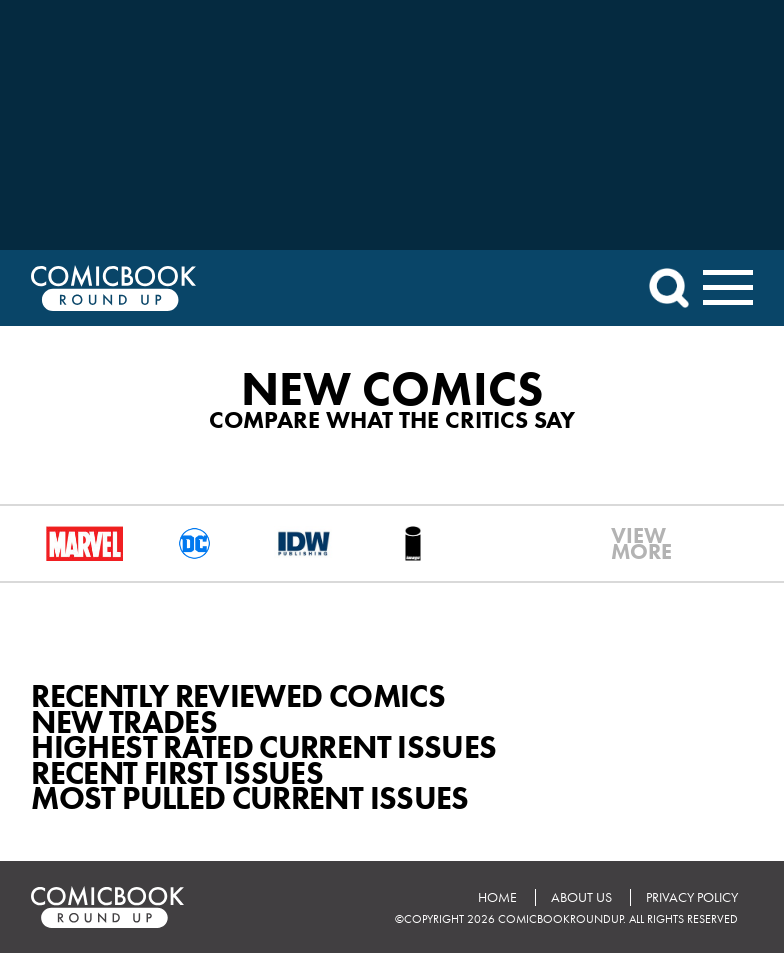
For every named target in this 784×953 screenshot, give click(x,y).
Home (497, 897)
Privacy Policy (692, 897)
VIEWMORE (629, 544)
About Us (581, 897)
